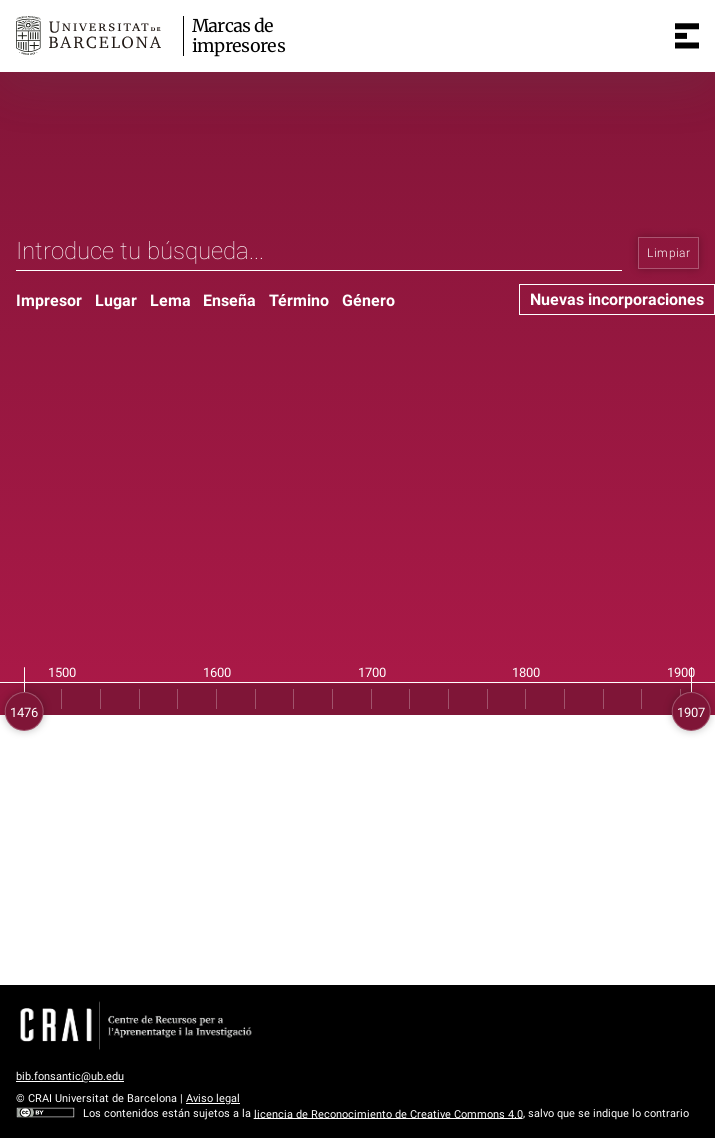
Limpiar (668, 253)
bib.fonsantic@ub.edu (70, 1076)
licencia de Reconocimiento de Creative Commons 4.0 (388, 1113)
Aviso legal (213, 1098)
